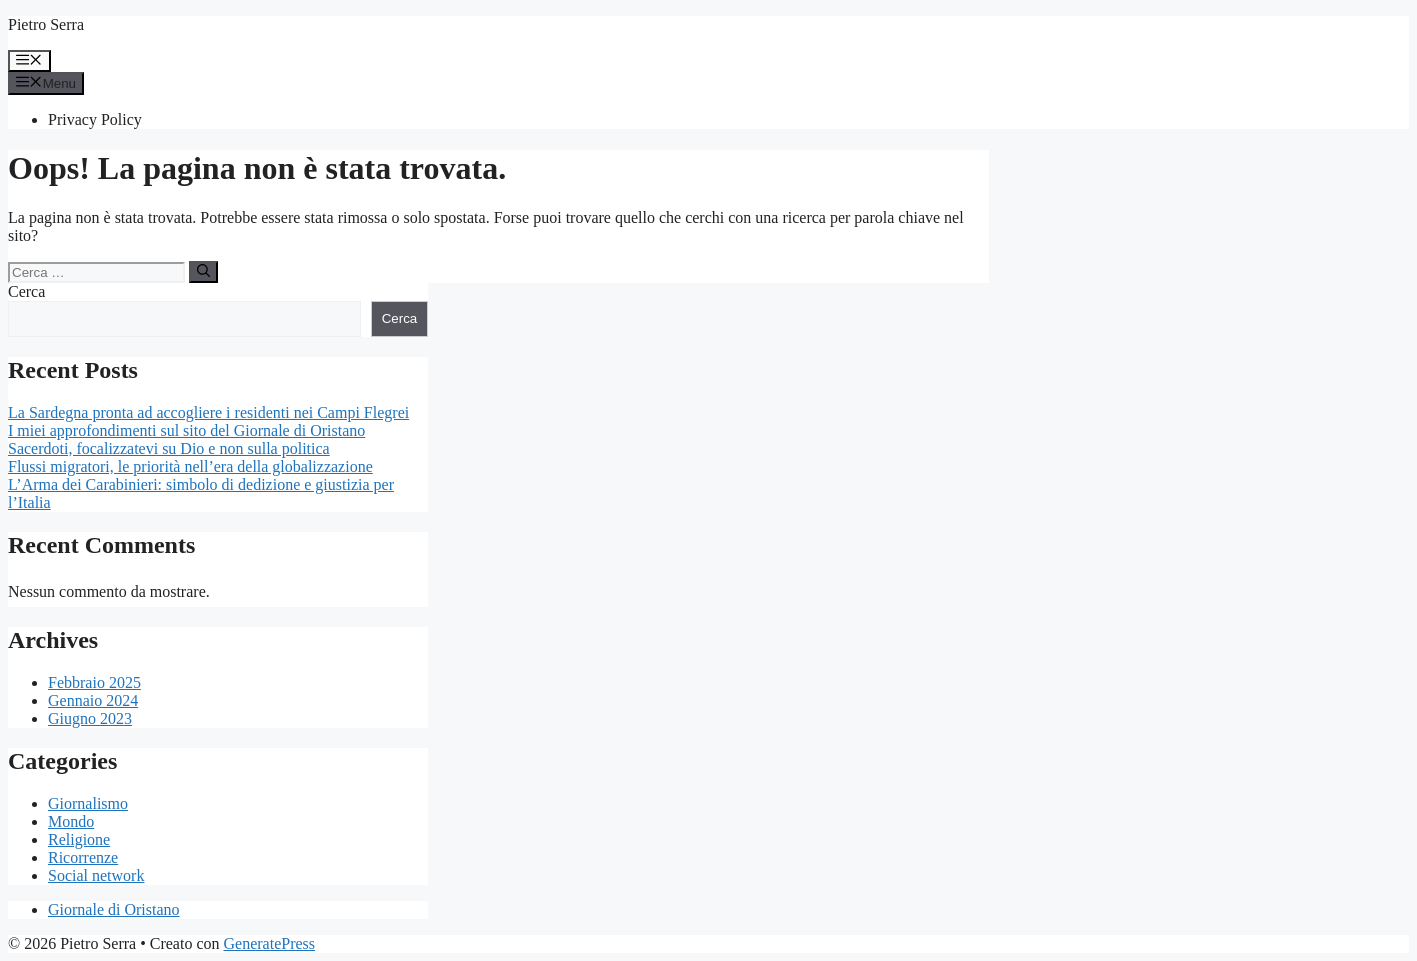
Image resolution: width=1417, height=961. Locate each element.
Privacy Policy (95, 119)
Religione (79, 839)
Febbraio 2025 (94, 682)
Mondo (71, 821)
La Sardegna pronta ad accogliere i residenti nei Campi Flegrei (208, 412)
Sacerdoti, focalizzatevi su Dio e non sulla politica (169, 448)
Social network (96, 875)
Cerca (26, 291)
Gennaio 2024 (93, 700)
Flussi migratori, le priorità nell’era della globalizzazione (190, 466)
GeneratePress (270, 943)
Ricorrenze (83, 857)
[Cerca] (203, 272)
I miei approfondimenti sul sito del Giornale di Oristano (186, 430)
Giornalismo (88, 803)
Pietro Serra (46, 24)
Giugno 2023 (90, 718)
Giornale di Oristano (114, 909)
